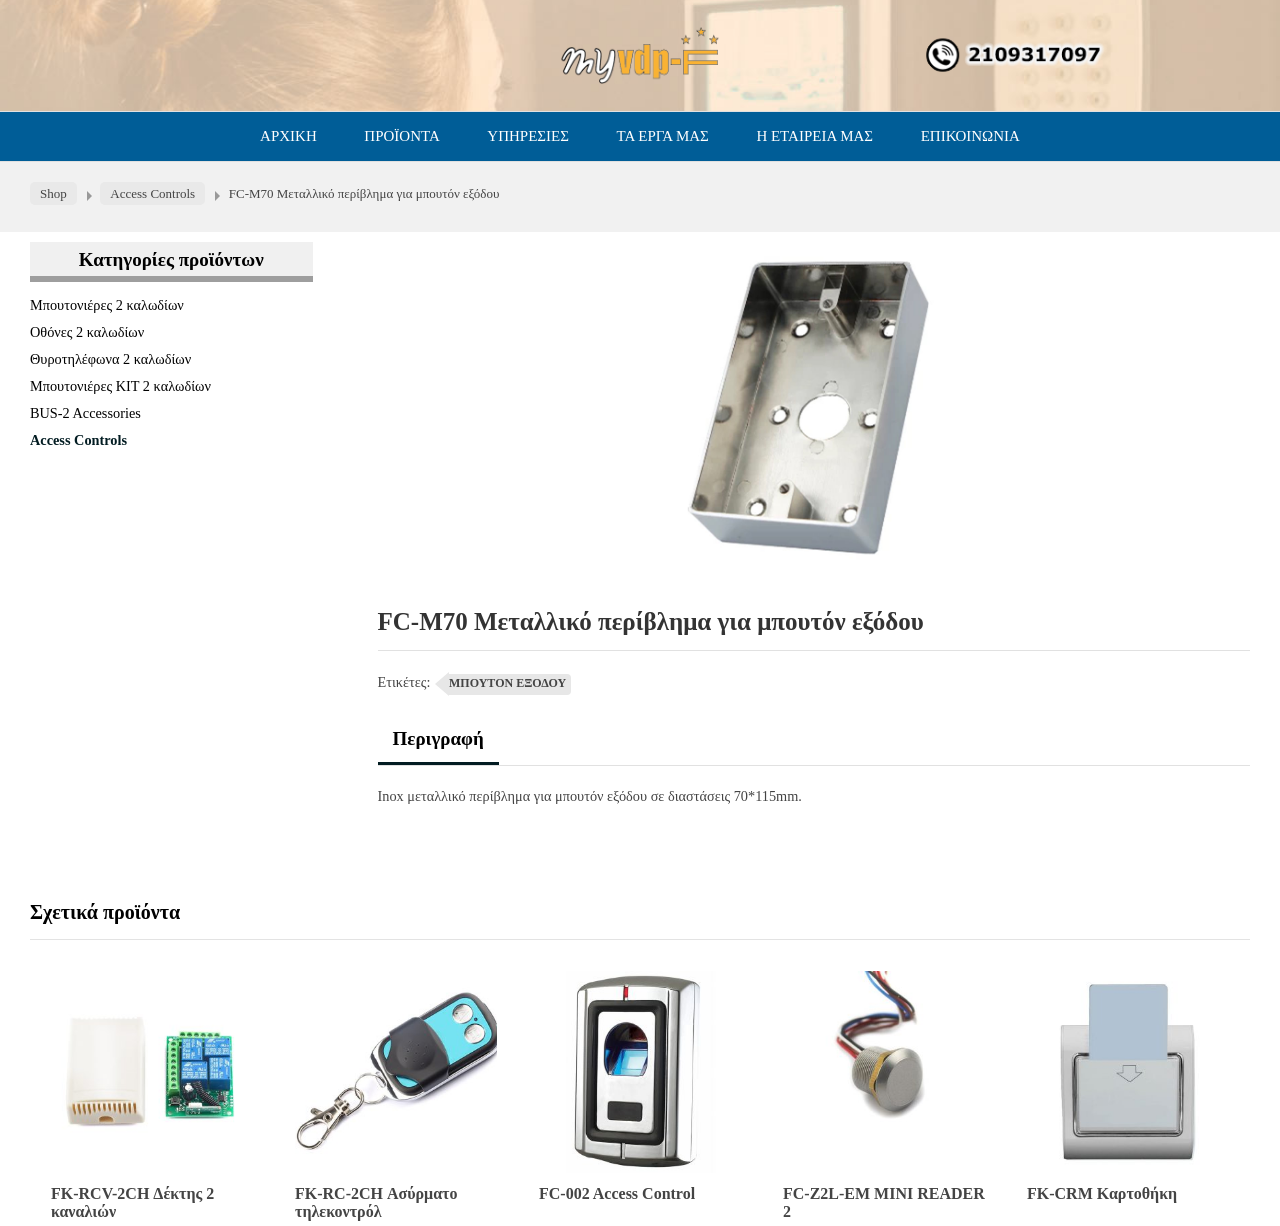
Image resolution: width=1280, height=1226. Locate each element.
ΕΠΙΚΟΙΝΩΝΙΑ (970, 136)
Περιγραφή (438, 738)
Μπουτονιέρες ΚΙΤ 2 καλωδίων (120, 386)
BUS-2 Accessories (85, 413)
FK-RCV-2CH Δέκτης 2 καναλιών (132, 1202)
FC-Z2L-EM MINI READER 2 (884, 1202)
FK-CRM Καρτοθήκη (1102, 1193)
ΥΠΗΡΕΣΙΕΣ (528, 136)
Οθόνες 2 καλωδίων (87, 332)
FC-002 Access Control (617, 1193)
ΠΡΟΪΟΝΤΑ (401, 136)
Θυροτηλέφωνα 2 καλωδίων (110, 359)
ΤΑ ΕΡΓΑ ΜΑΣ (663, 136)
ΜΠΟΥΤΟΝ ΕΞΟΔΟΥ (507, 683)
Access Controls (78, 440)
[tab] (438, 746)
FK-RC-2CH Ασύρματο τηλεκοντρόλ (376, 1202)
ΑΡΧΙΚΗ (288, 136)
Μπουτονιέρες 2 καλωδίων (107, 305)
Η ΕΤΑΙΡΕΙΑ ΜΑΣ (814, 136)
